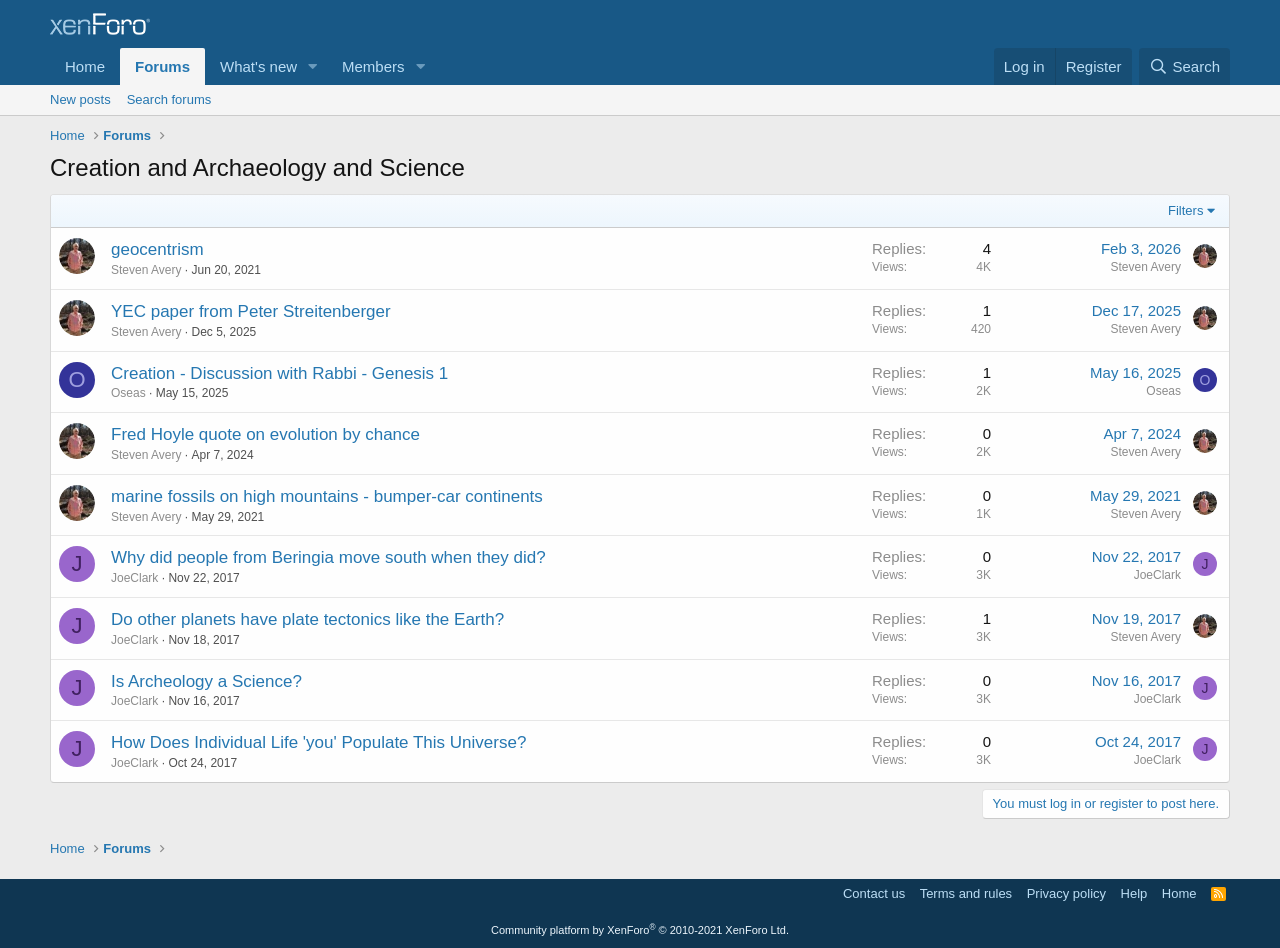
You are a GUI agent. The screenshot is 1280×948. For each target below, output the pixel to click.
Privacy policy (1066, 893)
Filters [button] (1185, 210)
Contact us (874, 893)
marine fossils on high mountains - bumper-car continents (327, 496)
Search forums (169, 99)
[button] (313, 66)
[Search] (1184, 66)
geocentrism (157, 249)
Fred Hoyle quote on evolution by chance (265, 434)
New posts (80, 99)
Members (373, 66)
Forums (162, 66)
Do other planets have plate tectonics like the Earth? (307, 619)
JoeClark (134, 578)
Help (1134, 893)
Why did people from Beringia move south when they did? (328, 557)
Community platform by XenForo (640, 930)
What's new (258, 66)
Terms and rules (966, 893)
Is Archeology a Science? (206, 681)
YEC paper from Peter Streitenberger (251, 311)
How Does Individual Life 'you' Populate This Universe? (318, 742)
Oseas (128, 393)
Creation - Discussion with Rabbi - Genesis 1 (279, 373)
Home (85, 66)
